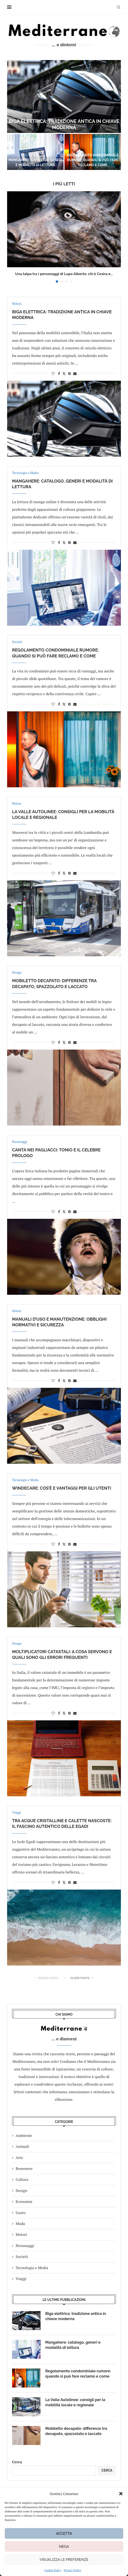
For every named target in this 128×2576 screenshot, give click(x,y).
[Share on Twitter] (64, 373)
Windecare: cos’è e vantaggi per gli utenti (61, 1488)
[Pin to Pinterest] (69, 373)
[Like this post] (53, 373)
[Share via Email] (75, 373)
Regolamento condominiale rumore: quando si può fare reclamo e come (93, 160)
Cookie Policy (52, 2570)
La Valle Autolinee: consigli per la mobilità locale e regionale (75, 2402)
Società (22, 2256)
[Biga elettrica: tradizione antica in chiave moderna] (64, 96)
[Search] (118, 7)
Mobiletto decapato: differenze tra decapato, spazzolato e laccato (76, 2431)
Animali (22, 2146)
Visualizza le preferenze (64, 2559)
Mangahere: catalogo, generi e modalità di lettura (73, 2345)
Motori (21, 2234)
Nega (64, 2546)
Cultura (22, 2179)
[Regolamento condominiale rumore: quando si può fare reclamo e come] (92, 152)
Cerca (17, 2461)
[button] (121, 2493)
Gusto (21, 2212)
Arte (19, 2157)
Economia (24, 2201)
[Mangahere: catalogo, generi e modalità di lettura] (35, 152)
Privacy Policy (72, 2570)
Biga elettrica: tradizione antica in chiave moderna (75, 2316)
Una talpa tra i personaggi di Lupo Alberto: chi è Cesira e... (64, 274)
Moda (20, 2223)
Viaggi (21, 2278)
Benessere (24, 2168)
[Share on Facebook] (59, 373)
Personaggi (25, 2245)
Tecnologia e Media (32, 2267)
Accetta (64, 2533)
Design (21, 2190)
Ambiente (24, 2135)
